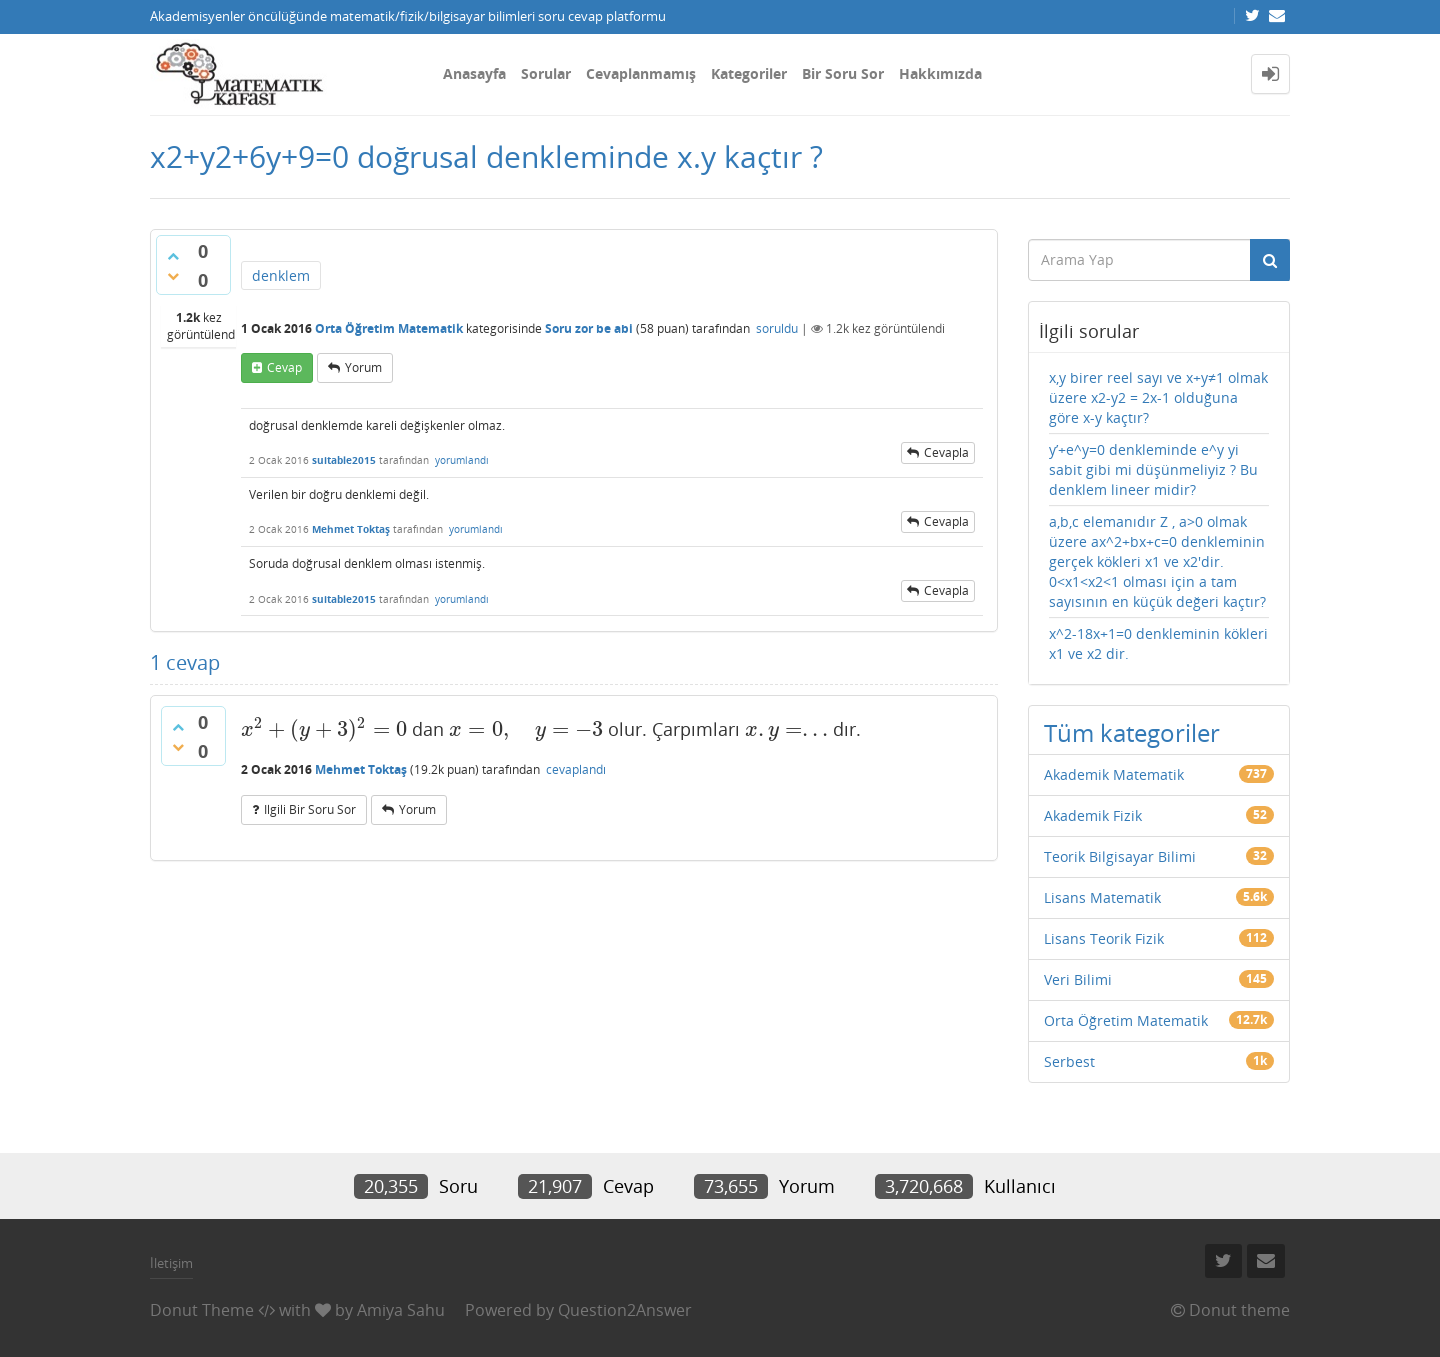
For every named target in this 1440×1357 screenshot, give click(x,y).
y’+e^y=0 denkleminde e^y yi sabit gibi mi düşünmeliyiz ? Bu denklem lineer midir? (1153, 469)
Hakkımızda (940, 73)
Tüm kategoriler (1132, 732)
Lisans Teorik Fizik (1104, 938)
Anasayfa (474, 73)
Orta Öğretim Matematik (389, 328)
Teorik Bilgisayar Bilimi (1120, 856)
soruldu (777, 328)
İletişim (171, 1263)
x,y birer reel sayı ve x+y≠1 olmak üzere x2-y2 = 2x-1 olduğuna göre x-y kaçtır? (1158, 397)
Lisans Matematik (1102, 897)
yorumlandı (462, 460)
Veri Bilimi (1078, 979)
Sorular (546, 73)
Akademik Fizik (1093, 815)
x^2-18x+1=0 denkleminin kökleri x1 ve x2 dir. (1158, 643)
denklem (281, 275)
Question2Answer (625, 1310)
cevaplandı (576, 769)
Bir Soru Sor (843, 73)
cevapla (946, 452)
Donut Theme (202, 1310)
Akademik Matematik (1114, 774)
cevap (284, 367)
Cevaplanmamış (641, 73)
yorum (363, 367)
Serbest (1069, 1061)
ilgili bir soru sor (310, 809)
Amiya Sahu (401, 1310)
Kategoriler (749, 73)
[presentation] (324, 729)
